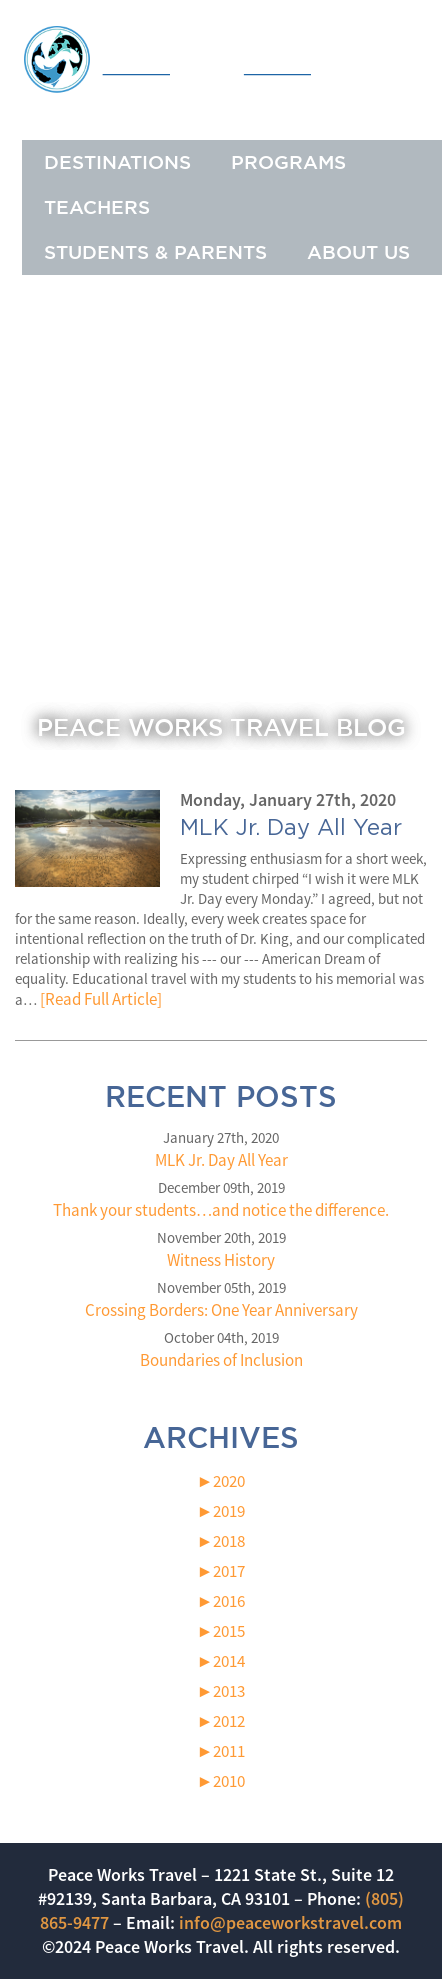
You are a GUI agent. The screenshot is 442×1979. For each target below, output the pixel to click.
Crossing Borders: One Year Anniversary (221, 1310)
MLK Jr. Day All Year (221, 1160)
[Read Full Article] (101, 999)
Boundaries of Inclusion (221, 1360)
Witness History (221, 1260)
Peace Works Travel (221, 59)
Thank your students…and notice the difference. (221, 1210)
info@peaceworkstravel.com (290, 1922)
